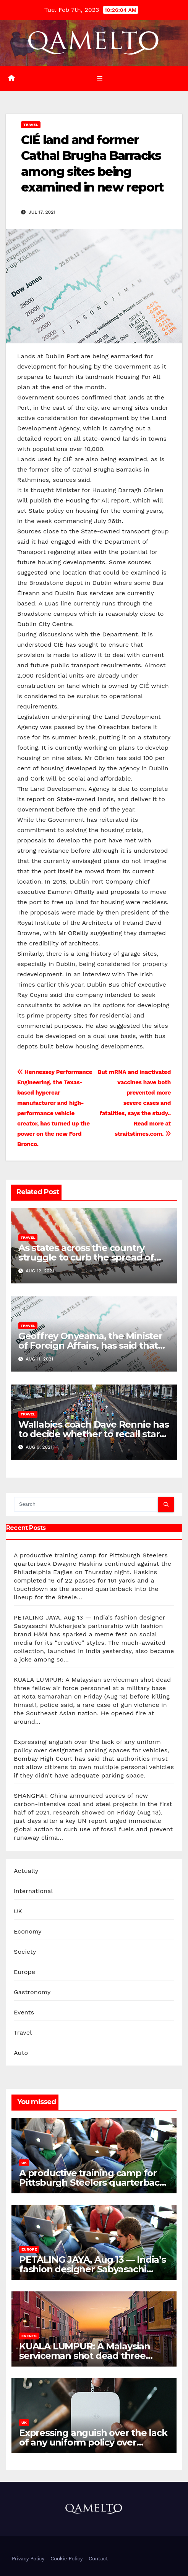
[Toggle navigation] (99, 78)
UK (18, 1911)
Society (25, 1951)
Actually (26, 1870)
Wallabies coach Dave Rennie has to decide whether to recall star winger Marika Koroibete (93, 1434)
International (33, 1891)
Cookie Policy (66, 2559)
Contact (98, 2559)
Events (24, 2012)
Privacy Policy (28, 2559)
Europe (24, 1971)
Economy (28, 1931)
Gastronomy (32, 1992)
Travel (30, 124)
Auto (21, 2052)
